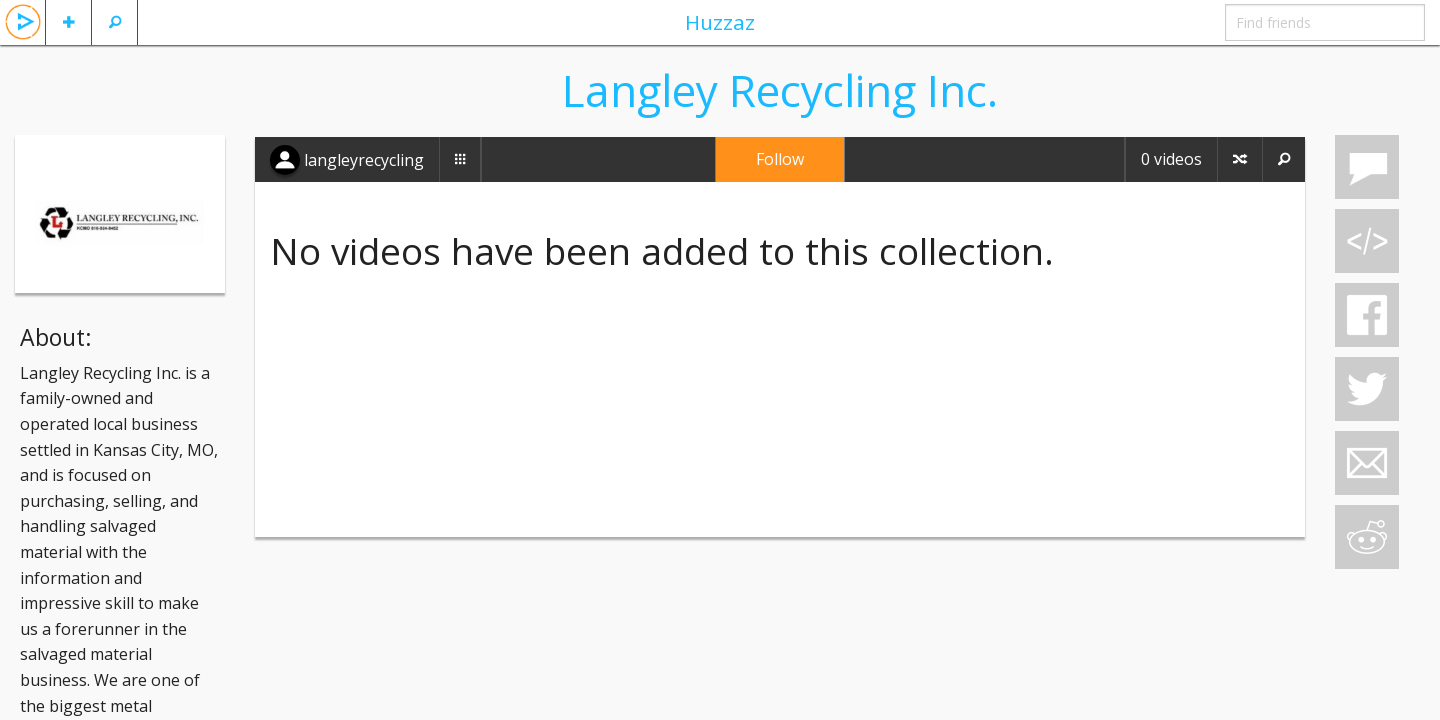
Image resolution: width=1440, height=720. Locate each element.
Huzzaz (720, 22)
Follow (780, 159)
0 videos (1171, 159)
